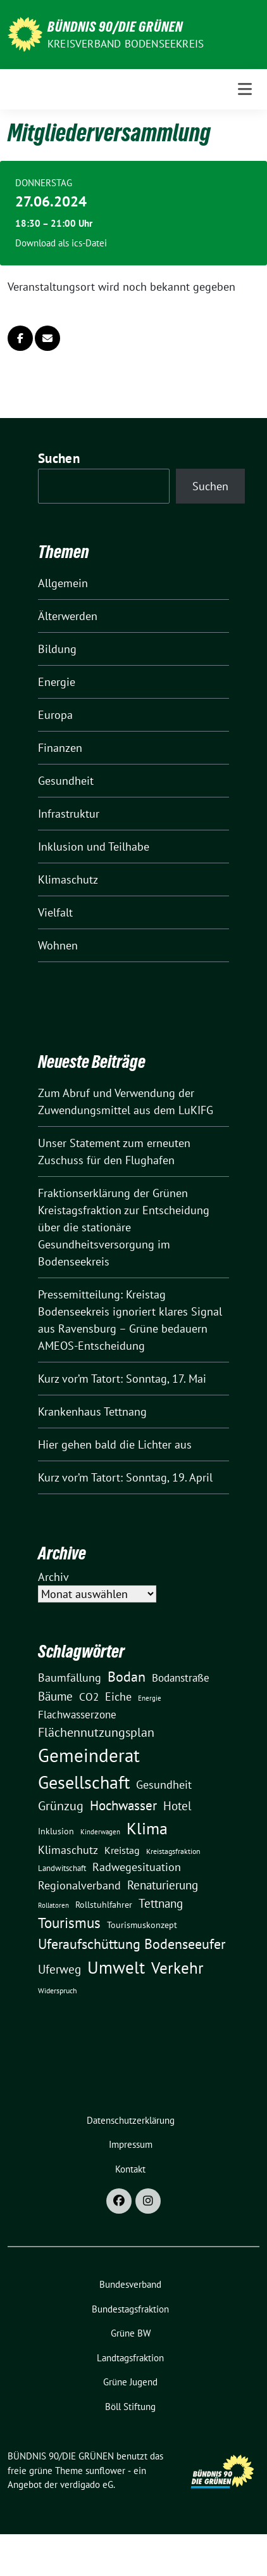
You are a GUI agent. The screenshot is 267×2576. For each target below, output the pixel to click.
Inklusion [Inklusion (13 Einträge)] (56, 1831)
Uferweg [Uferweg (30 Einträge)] (59, 1969)
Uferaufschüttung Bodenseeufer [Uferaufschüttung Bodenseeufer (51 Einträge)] (131, 1944)
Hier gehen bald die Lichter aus (115, 1444)
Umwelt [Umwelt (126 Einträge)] (116, 1967)
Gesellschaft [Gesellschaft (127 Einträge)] (84, 1782)
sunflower (105, 2471)
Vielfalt (55, 912)
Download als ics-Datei (61, 243)
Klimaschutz (68, 879)
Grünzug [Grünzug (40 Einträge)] (61, 1805)
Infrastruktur (68, 813)
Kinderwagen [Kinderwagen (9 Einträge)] (100, 1831)
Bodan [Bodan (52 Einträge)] (127, 1676)
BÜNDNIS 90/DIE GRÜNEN (115, 26)
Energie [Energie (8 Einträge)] (149, 1698)
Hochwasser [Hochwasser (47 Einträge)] (123, 1805)
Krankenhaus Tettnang (92, 1411)
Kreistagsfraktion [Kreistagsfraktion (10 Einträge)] (173, 1851)
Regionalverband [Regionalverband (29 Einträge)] (79, 1885)
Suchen (59, 458)
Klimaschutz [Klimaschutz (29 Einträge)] (68, 1849)
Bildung (57, 649)
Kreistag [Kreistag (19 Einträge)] (122, 1850)
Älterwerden (67, 616)
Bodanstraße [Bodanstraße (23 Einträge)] (180, 1678)
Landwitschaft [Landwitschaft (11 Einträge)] (62, 1868)
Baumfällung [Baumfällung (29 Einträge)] (69, 1677)
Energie (56, 682)
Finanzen (60, 747)
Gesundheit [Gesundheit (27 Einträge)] (164, 1784)
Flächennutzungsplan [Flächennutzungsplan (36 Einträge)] (96, 1732)
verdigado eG (86, 2484)
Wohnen (58, 945)
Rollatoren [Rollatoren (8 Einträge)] (53, 1905)
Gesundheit (66, 780)
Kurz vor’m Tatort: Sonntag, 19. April (125, 1477)
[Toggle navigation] (244, 89)
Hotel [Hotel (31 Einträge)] (177, 1805)
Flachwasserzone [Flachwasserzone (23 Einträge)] (77, 1715)
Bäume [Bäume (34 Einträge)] (55, 1696)
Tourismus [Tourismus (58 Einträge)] (69, 1922)
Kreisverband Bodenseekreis (125, 44)
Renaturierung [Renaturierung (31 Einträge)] (162, 1885)
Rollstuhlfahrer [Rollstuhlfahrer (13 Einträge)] (103, 1904)
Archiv (53, 1577)
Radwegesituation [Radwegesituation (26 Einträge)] (136, 1867)
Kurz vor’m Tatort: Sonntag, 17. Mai (122, 1378)
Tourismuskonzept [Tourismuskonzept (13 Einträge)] (142, 1925)
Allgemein (63, 583)
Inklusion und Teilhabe (93, 846)
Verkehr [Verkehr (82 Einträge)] (177, 1968)
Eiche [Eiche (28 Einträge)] (118, 1696)
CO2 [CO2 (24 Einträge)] (89, 1696)
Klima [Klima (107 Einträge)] (147, 1828)
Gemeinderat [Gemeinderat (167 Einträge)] (89, 1755)
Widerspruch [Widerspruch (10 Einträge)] (57, 1990)
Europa (55, 714)
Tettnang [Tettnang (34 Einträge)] (161, 1903)
